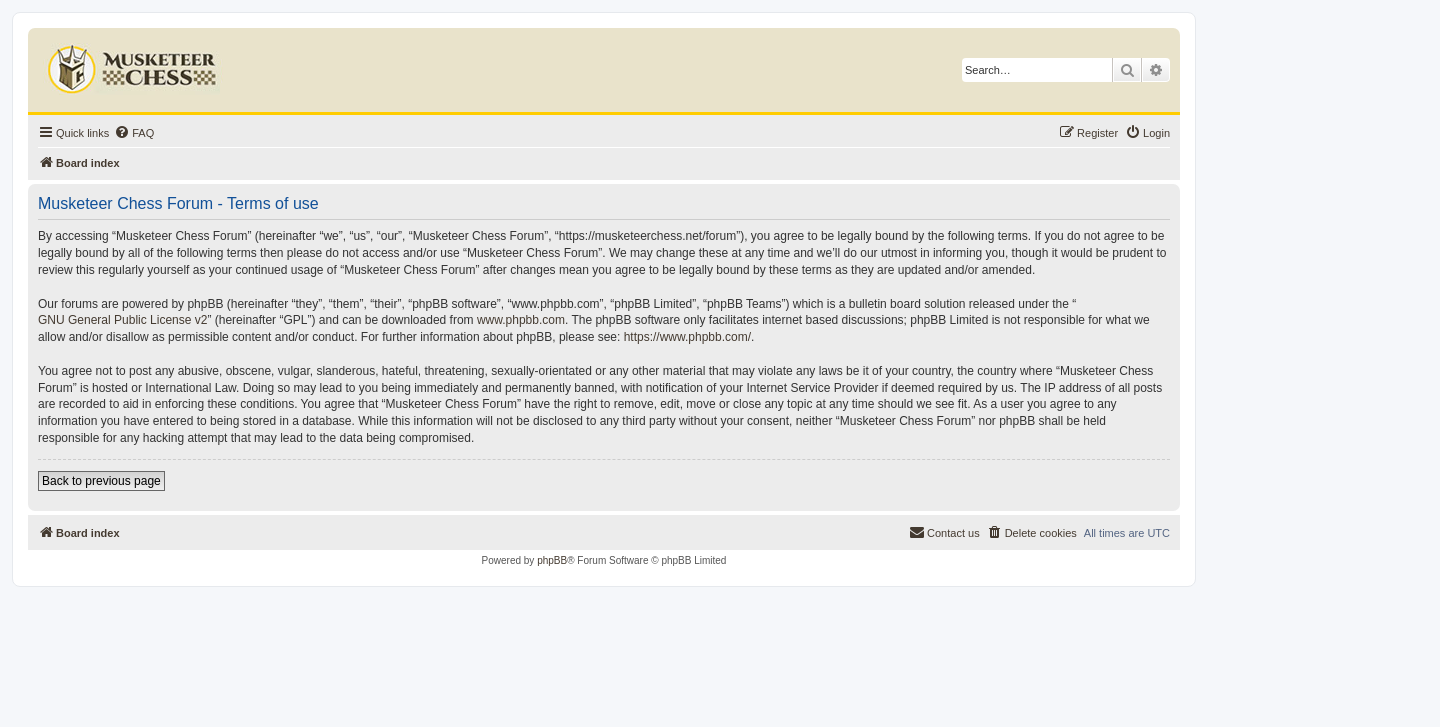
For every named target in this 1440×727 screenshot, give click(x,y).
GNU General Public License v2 (122, 320)
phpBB (552, 560)
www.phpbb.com (521, 320)
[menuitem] (134, 133)
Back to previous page (101, 481)
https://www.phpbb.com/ (687, 337)
